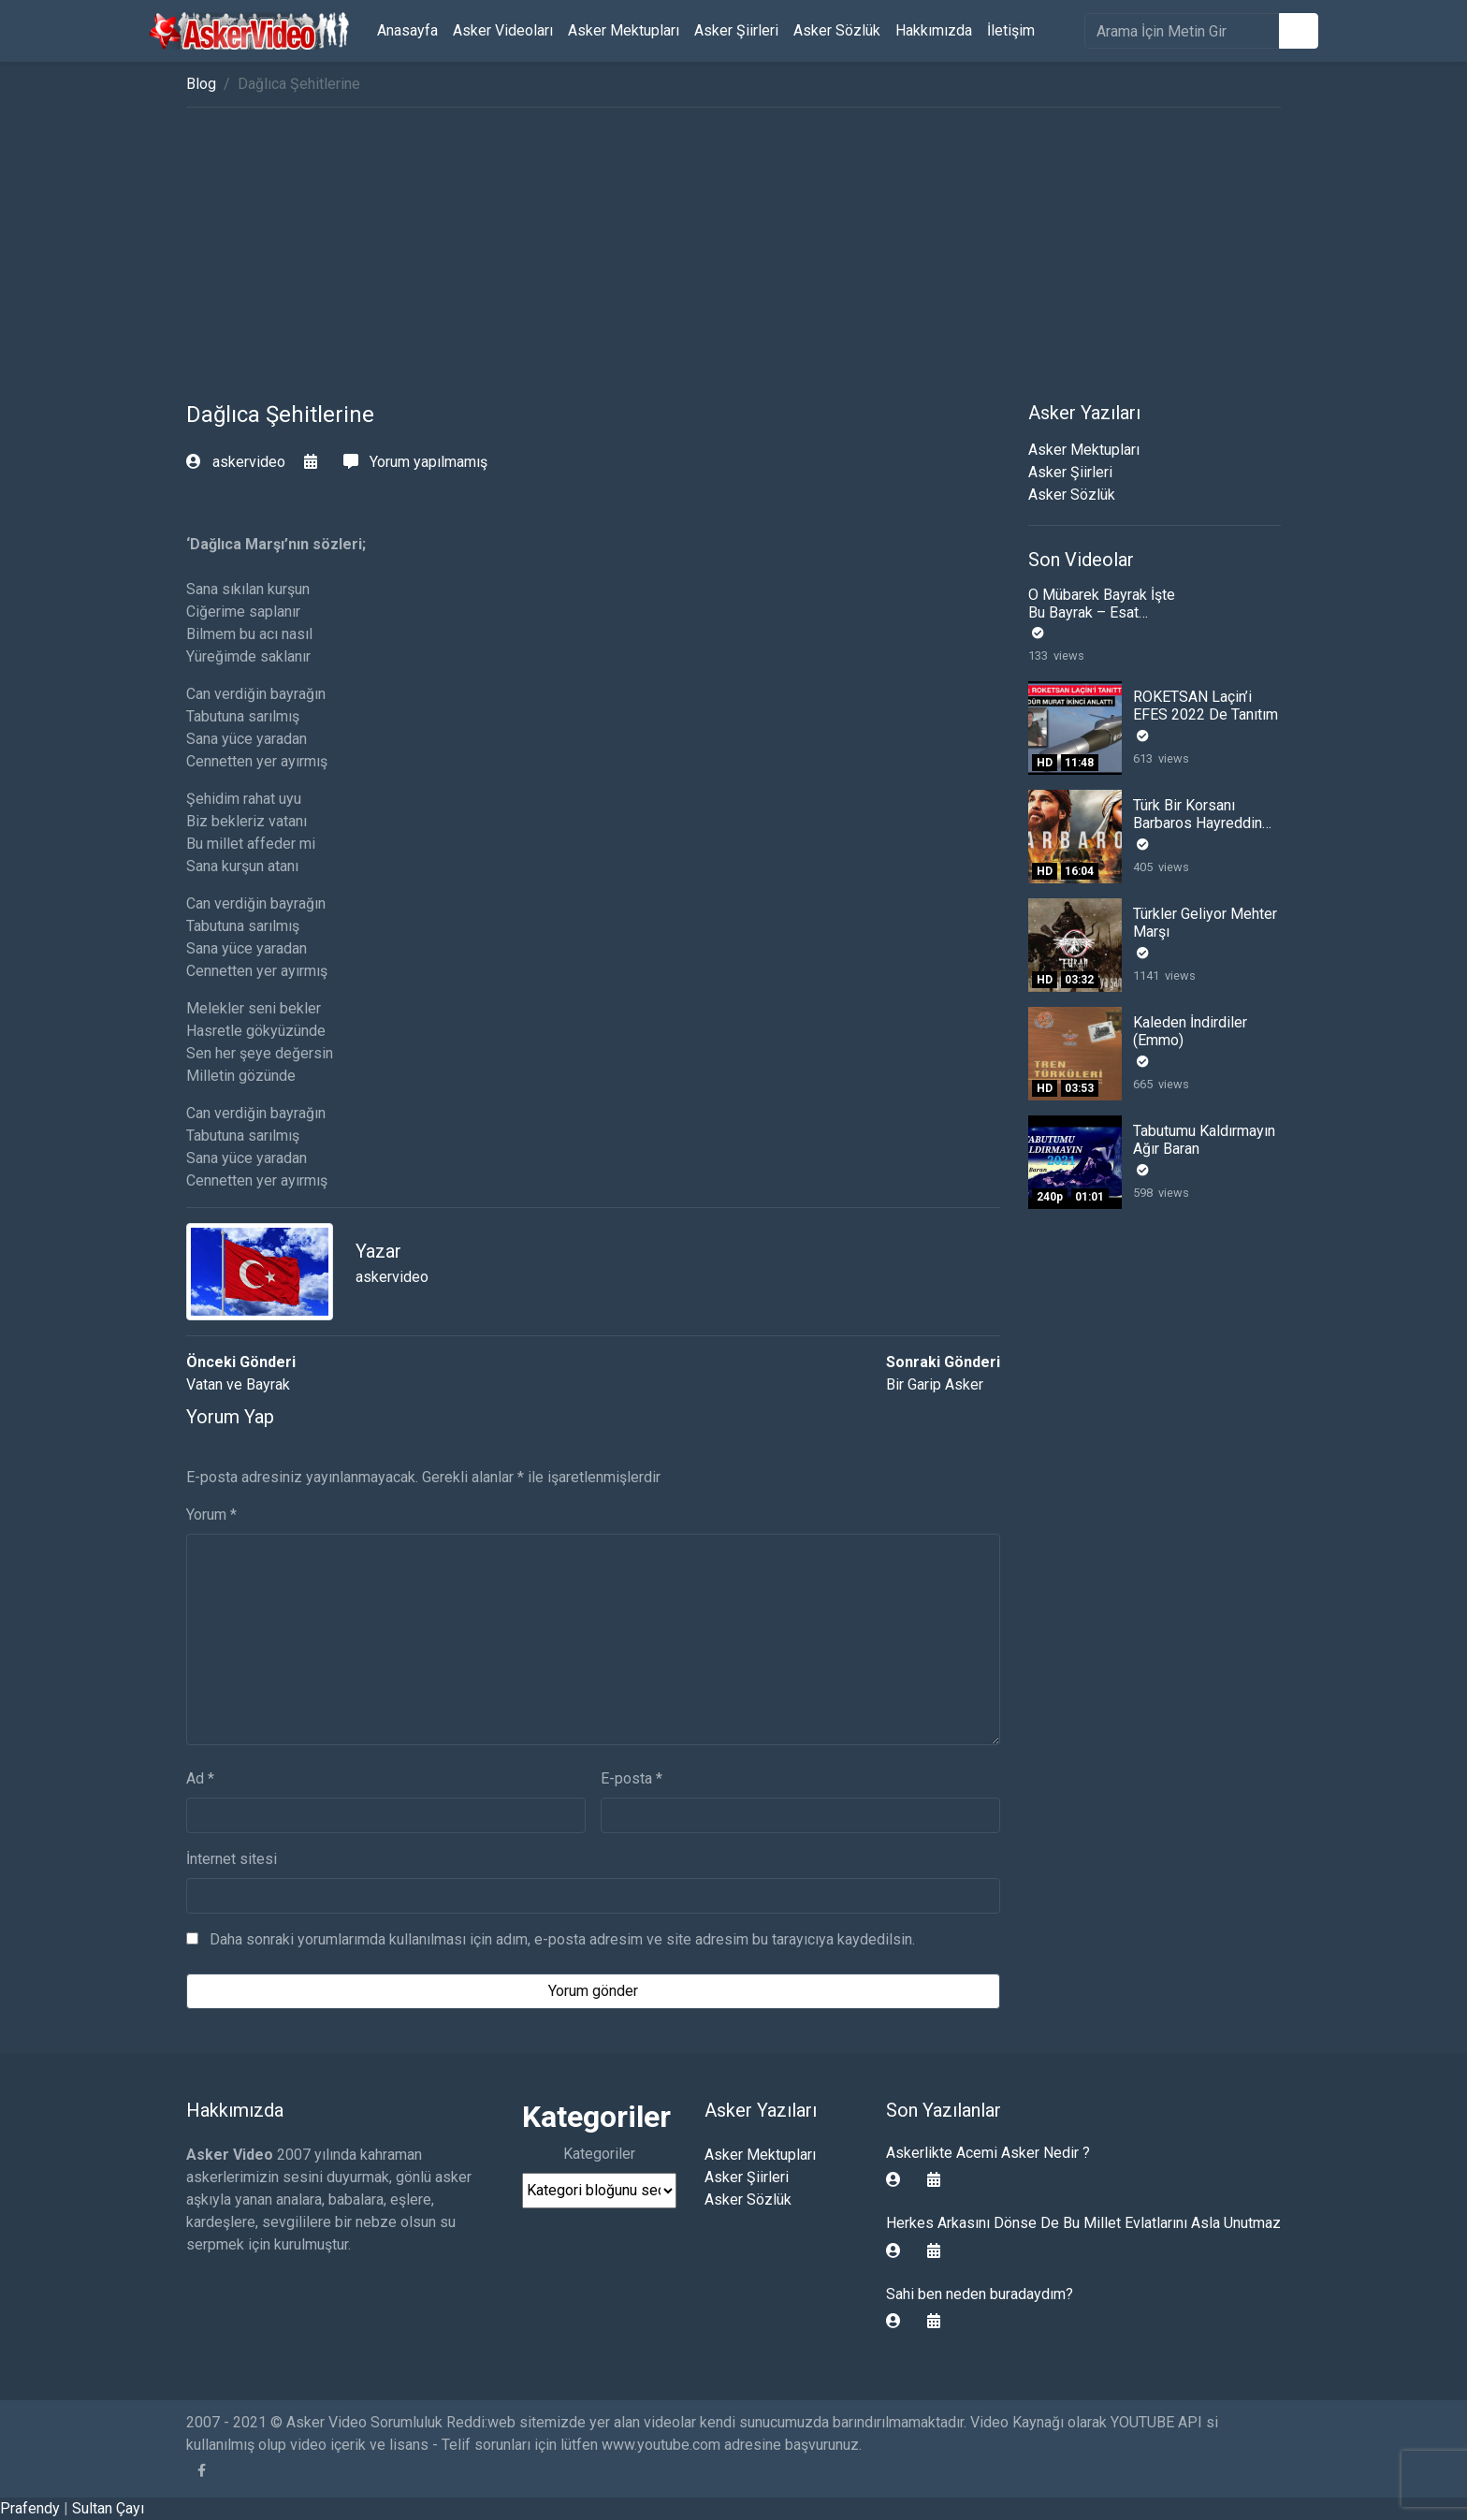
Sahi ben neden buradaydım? (979, 2294)
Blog (201, 84)
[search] (1182, 31)
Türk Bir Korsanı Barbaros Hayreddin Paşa (1197, 823)
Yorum (211, 1514)
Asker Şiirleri (736, 30)
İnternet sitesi (231, 1859)
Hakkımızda (933, 30)
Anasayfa (407, 30)
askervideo (237, 462)
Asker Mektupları (623, 30)
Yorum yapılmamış (415, 462)
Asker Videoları (503, 30)
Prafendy (30, 2508)
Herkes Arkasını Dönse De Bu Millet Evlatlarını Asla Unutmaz (1083, 2223)
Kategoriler (599, 2154)
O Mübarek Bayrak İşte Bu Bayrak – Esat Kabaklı (1101, 612)
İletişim (1011, 30)
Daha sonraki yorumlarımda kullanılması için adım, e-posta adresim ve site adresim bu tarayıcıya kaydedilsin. (562, 1939)
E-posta (631, 1778)
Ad (200, 1778)
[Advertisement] (733, 261)
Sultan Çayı (108, 2508)
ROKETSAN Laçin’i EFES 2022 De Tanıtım (1205, 705)
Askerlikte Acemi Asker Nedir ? (988, 2153)
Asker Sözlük (836, 30)
